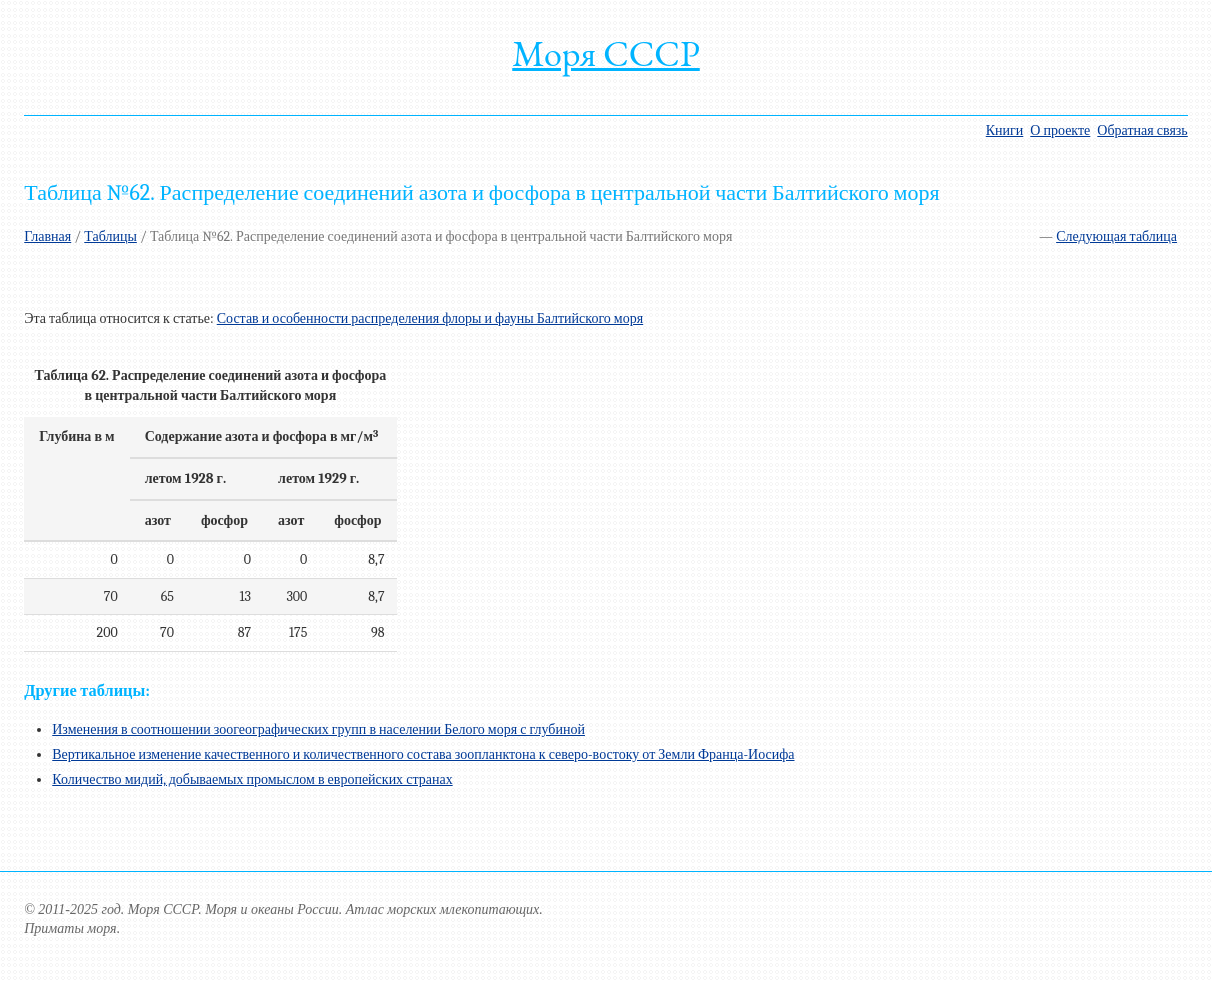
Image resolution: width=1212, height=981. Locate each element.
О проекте (1060, 130)
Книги (1005, 130)
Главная (47, 236)
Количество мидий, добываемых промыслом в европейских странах (252, 779)
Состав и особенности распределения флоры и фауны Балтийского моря (430, 318)
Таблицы (110, 236)
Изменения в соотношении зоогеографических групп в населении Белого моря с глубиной (318, 729)
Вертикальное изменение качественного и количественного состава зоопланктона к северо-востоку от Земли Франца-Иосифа (423, 754)
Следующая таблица (1116, 236)
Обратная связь (1142, 130)
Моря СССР (606, 53)
